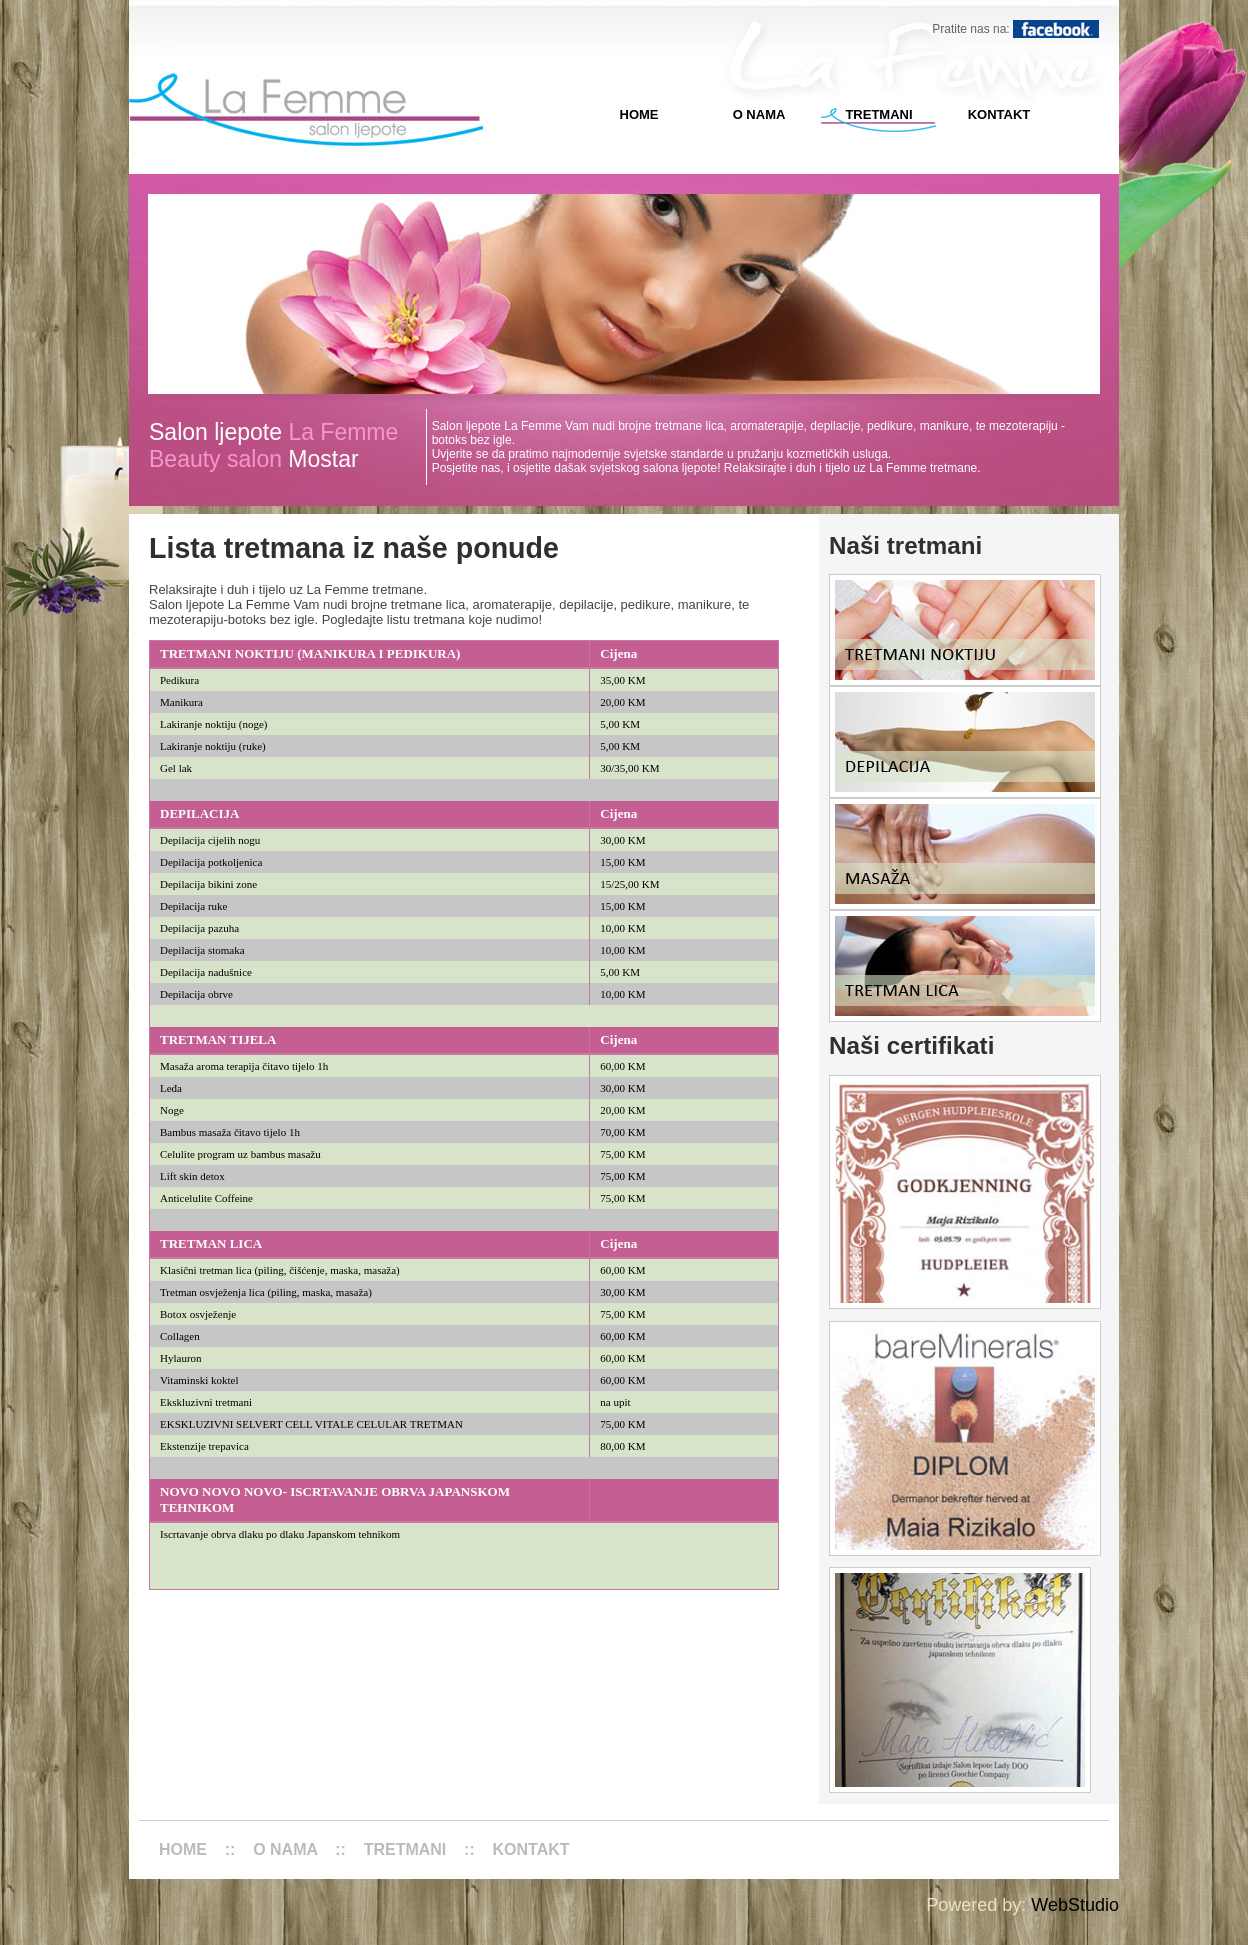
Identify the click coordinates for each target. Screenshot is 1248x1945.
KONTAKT (999, 114)
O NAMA (759, 114)
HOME (639, 114)
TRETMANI (878, 114)
